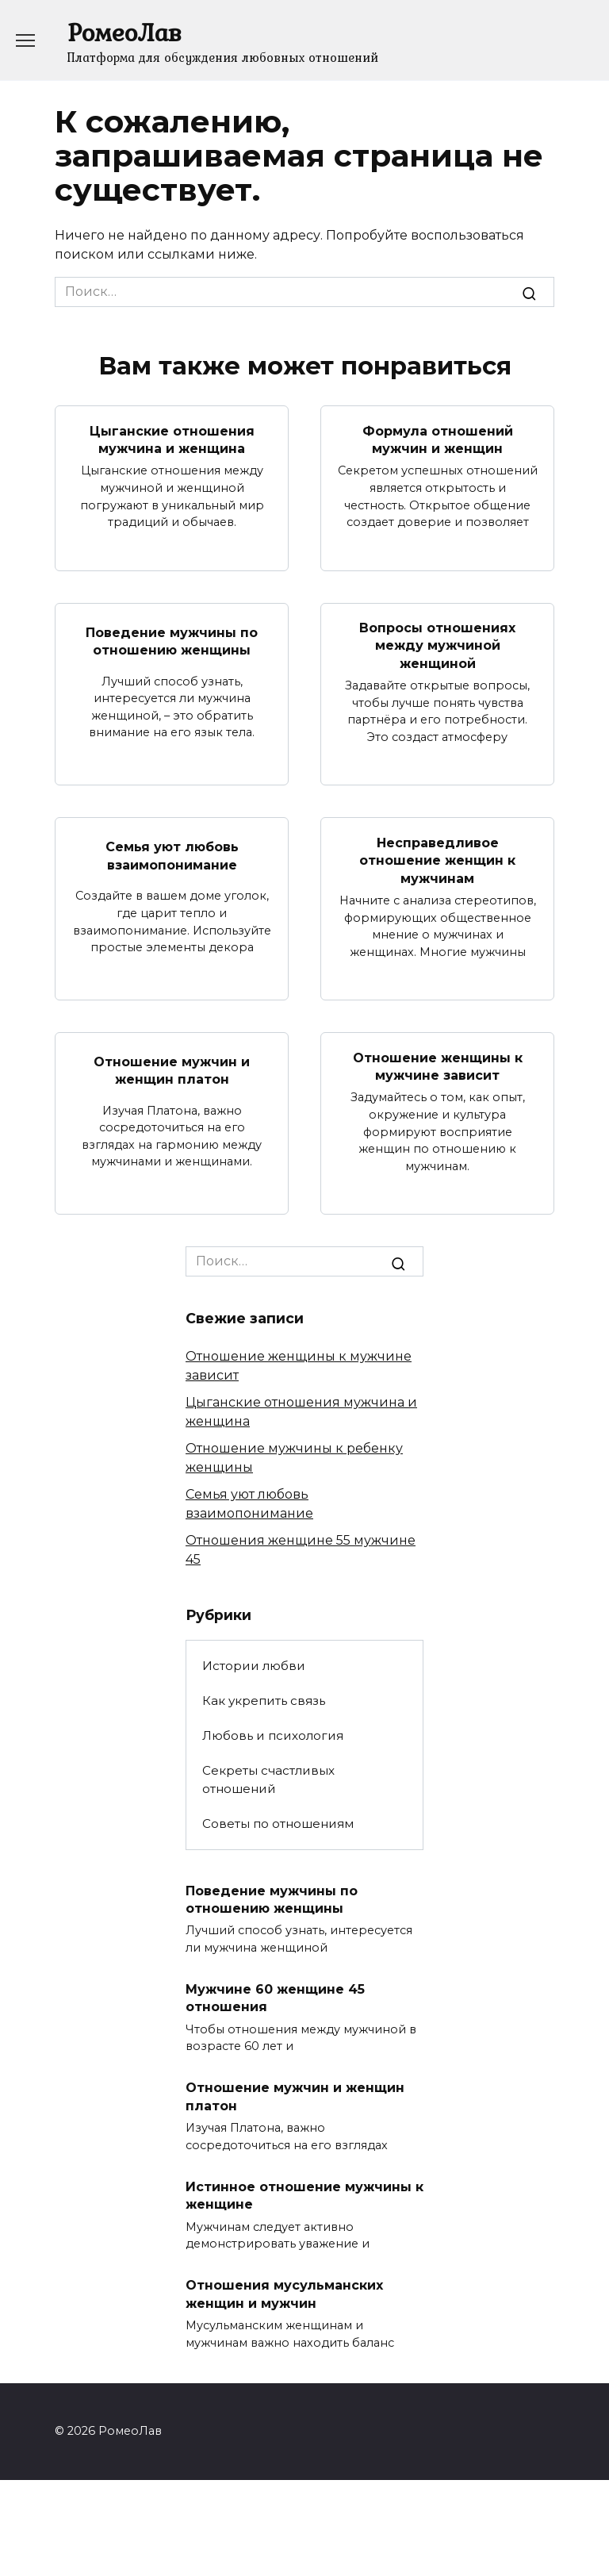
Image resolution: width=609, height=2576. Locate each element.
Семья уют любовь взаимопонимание (172, 855)
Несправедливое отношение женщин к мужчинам (437, 860)
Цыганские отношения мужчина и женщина (172, 439)
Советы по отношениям (278, 1823)
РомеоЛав (124, 32)
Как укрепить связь (263, 1700)
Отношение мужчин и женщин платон (172, 1070)
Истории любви (253, 1665)
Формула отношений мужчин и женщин (437, 439)
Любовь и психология (272, 1735)
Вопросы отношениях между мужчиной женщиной (437, 645)
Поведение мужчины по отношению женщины (172, 640)
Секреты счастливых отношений (268, 1779)
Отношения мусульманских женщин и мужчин (284, 2294)
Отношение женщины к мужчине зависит (438, 1066)
